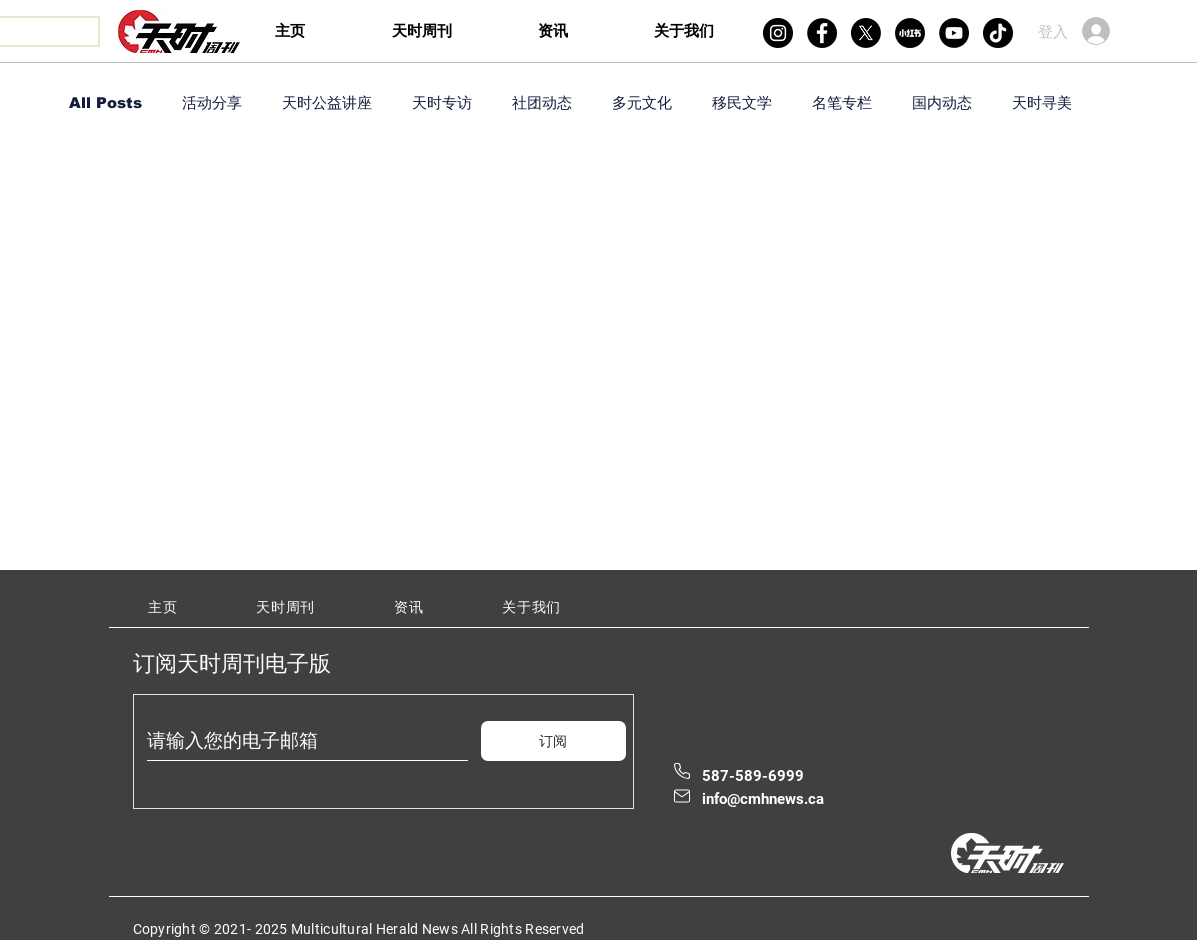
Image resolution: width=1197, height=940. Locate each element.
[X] (866, 33)
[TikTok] (998, 33)
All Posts (105, 102)
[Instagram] (778, 33)
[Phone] (682, 771)
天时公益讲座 (327, 102)
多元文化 (642, 102)
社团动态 (542, 102)
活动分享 (212, 102)
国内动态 (942, 102)
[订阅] (553, 741)
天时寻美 (1042, 102)
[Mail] (682, 796)
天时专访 (442, 102)
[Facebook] (822, 33)
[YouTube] (954, 33)
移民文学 (742, 102)
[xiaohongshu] (910, 33)
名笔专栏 (842, 102)
